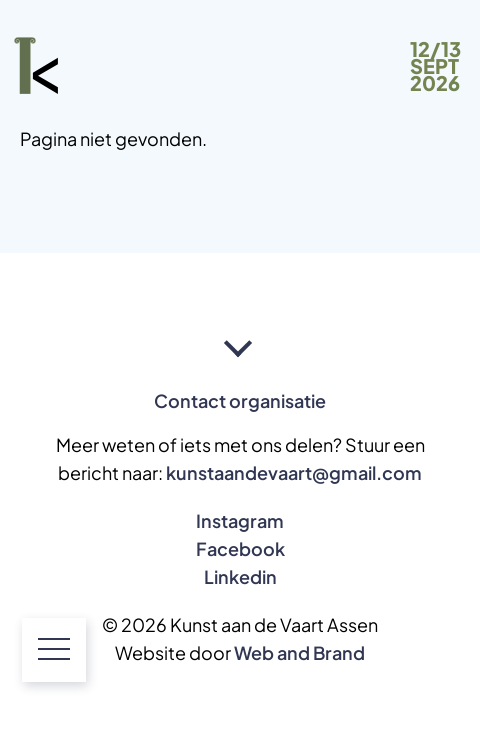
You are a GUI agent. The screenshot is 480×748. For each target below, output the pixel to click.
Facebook (240, 549)
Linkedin (240, 577)
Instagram (240, 521)
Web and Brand (299, 653)
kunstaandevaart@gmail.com (294, 473)
